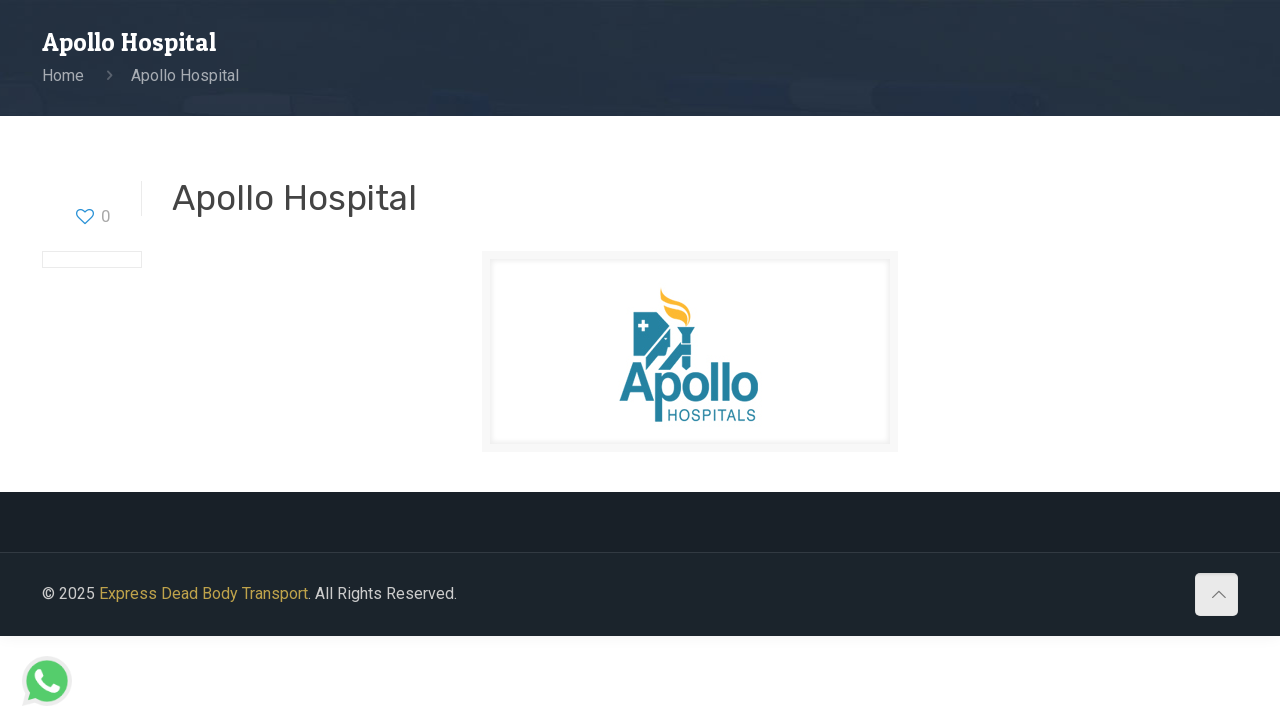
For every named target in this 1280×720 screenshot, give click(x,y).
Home (63, 75)
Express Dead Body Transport (203, 593)
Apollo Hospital (185, 75)
